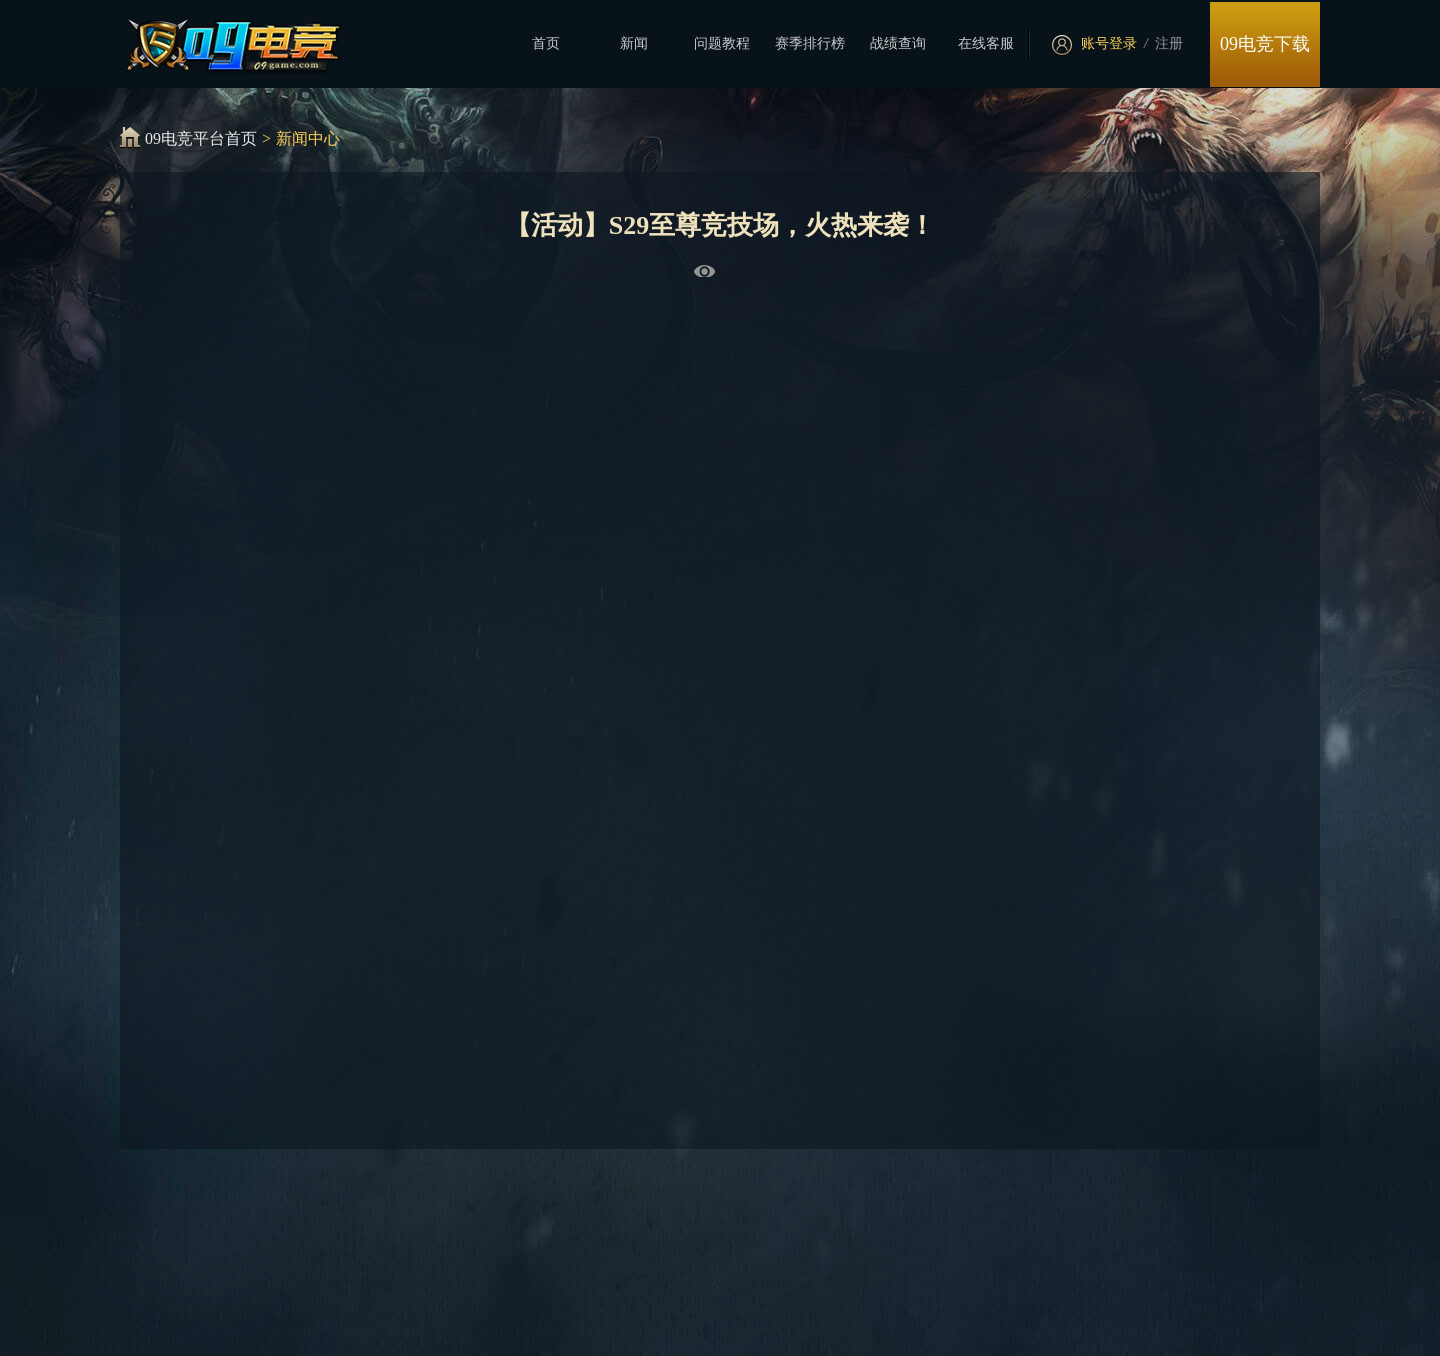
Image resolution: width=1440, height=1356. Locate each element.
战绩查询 (898, 43)
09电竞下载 (1265, 44)
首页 (546, 43)
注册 (1169, 43)
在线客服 (986, 43)
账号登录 (1109, 43)
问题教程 (722, 43)
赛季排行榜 (810, 43)
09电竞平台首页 (201, 138)
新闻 (634, 43)
